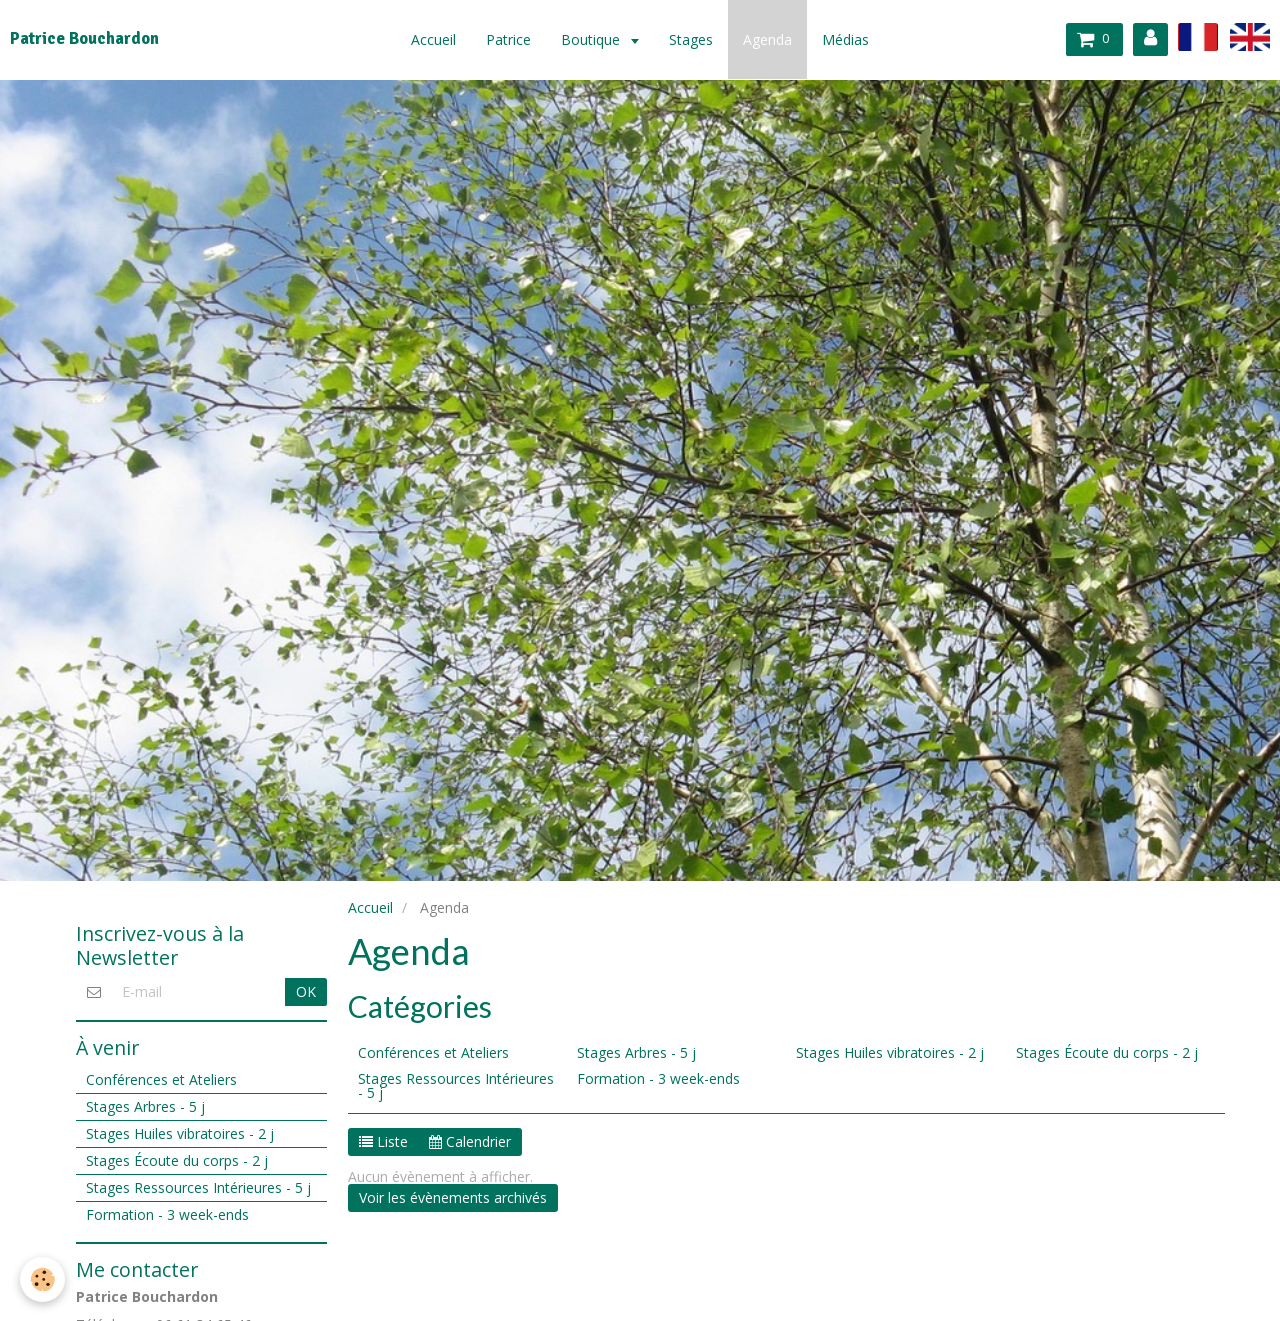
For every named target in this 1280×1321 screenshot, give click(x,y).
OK (306, 991)
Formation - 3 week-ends (658, 1078)
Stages (691, 39)
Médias (845, 39)
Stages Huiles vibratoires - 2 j (890, 1052)
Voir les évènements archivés (453, 1197)
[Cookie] (42, 1279)
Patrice (508, 39)
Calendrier (470, 1141)
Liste (383, 1141)
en (1250, 36)
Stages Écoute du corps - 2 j (1107, 1052)
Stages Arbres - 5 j (636, 1052)
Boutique (592, 39)
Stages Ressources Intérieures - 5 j (456, 1085)
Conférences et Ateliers (433, 1052)
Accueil (433, 39)
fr (1198, 36)
